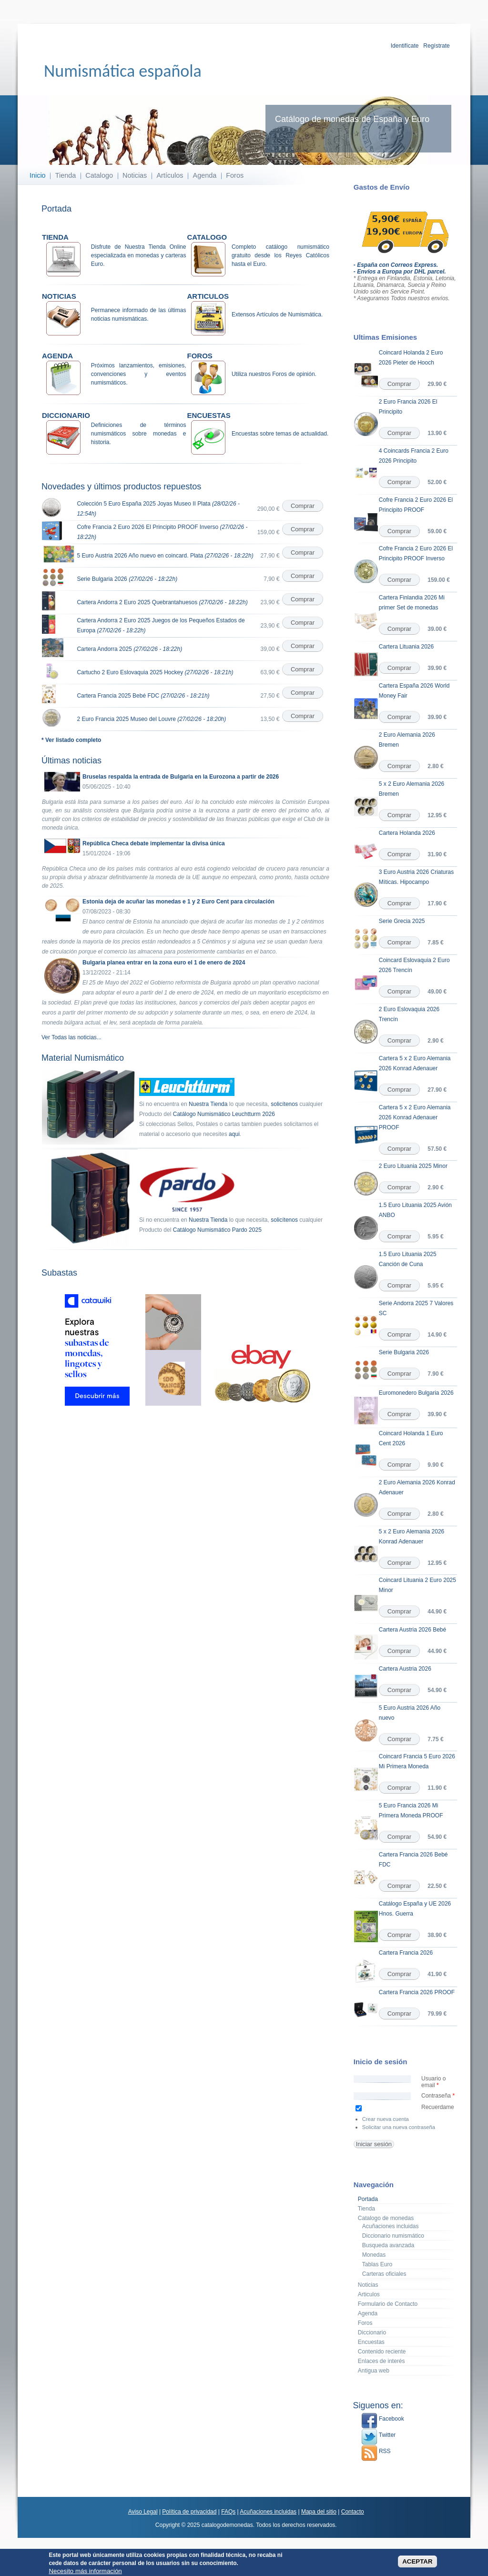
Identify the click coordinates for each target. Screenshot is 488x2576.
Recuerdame (437, 2107)
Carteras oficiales (384, 2274)
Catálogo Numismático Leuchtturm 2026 (224, 1114)
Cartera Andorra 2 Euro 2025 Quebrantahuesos (162, 602)
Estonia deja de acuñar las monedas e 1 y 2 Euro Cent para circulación (178, 901)
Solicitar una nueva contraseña (398, 2127)
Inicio (38, 175)
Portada (368, 2199)
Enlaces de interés (381, 2361)
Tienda (65, 175)
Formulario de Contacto (387, 2304)
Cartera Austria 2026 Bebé (412, 1629)
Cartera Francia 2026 (406, 1952)
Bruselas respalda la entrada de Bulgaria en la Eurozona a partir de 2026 (180, 776)
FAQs (228, 2511)
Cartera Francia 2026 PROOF (417, 1992)
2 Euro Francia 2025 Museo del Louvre (151, 719)
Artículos (169, 175)
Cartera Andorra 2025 (129, 649)
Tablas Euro (377, 2264)
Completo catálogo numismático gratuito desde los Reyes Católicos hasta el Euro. (280, 255)
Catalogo (99, 175)
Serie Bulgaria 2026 (127, 579)
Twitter (378, 2435)
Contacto (352, 2511)
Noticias (134, 175)
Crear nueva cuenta (385, 2119)
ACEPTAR (417, 2562)
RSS (376, 2451)
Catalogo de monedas (386, 2218)
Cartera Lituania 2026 (406, 646)
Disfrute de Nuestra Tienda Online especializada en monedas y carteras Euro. (138, 255)
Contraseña (438, 2095)
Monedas (374, 2254)
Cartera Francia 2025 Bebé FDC (143, 695)
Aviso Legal (143, 2511)
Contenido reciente (382, 2351)
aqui (234, 1134)
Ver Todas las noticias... (71, 1037)
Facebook (382, 2418)
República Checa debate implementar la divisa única (153, 843)
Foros (235, 175)
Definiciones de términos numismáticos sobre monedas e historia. (138, 434)
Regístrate (436, 45)
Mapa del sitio (318, 2511)
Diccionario (372, 2332)
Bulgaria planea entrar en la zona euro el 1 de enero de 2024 (163, 962)
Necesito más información (85, 2571)
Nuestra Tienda (208, 1104)
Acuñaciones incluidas (390, 2226)
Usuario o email (433, 2082)
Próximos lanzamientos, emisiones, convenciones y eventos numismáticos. (138, 374)
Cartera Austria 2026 (405, 1668)
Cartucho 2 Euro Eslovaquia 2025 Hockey (155, 672)
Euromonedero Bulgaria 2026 (416, 1392)
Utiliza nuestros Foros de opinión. (274, 374)
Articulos (369, 2294)
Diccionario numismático (393, 2235)
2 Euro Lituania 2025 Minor (413, 1166)
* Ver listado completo (71, 740)
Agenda (205, 175)
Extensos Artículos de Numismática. (277, 314)
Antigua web (373, 2370)
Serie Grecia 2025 (402, 921)
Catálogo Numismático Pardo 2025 (217, 1230)
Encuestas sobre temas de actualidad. (280, 433)
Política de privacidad (189, 2511)
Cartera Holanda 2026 (407, 833)
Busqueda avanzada (388, 2245)
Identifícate (405, 45)
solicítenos (284, 1104)
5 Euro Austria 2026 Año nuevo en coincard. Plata (165, 555)
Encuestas (371, 2342)
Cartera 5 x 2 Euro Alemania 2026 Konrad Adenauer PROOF (415, 1117)
